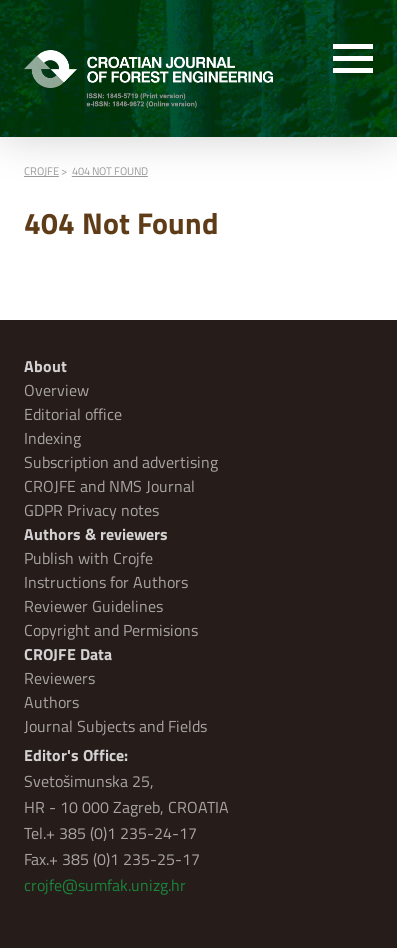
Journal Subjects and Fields (115, 726)
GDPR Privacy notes (91, 510)
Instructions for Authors (106, 582)
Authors (51, 702)
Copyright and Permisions (111, 630)
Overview (56, 390)
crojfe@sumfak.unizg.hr (105, 885)
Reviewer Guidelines (93, 606)
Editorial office (73, 414)
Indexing (52, 438)
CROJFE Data (68, 654)
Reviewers (59, 678)
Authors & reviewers (96, 534)
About (45, 366)
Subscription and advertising (121, 462)
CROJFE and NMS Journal (109, 486)
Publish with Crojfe (88, 558)
